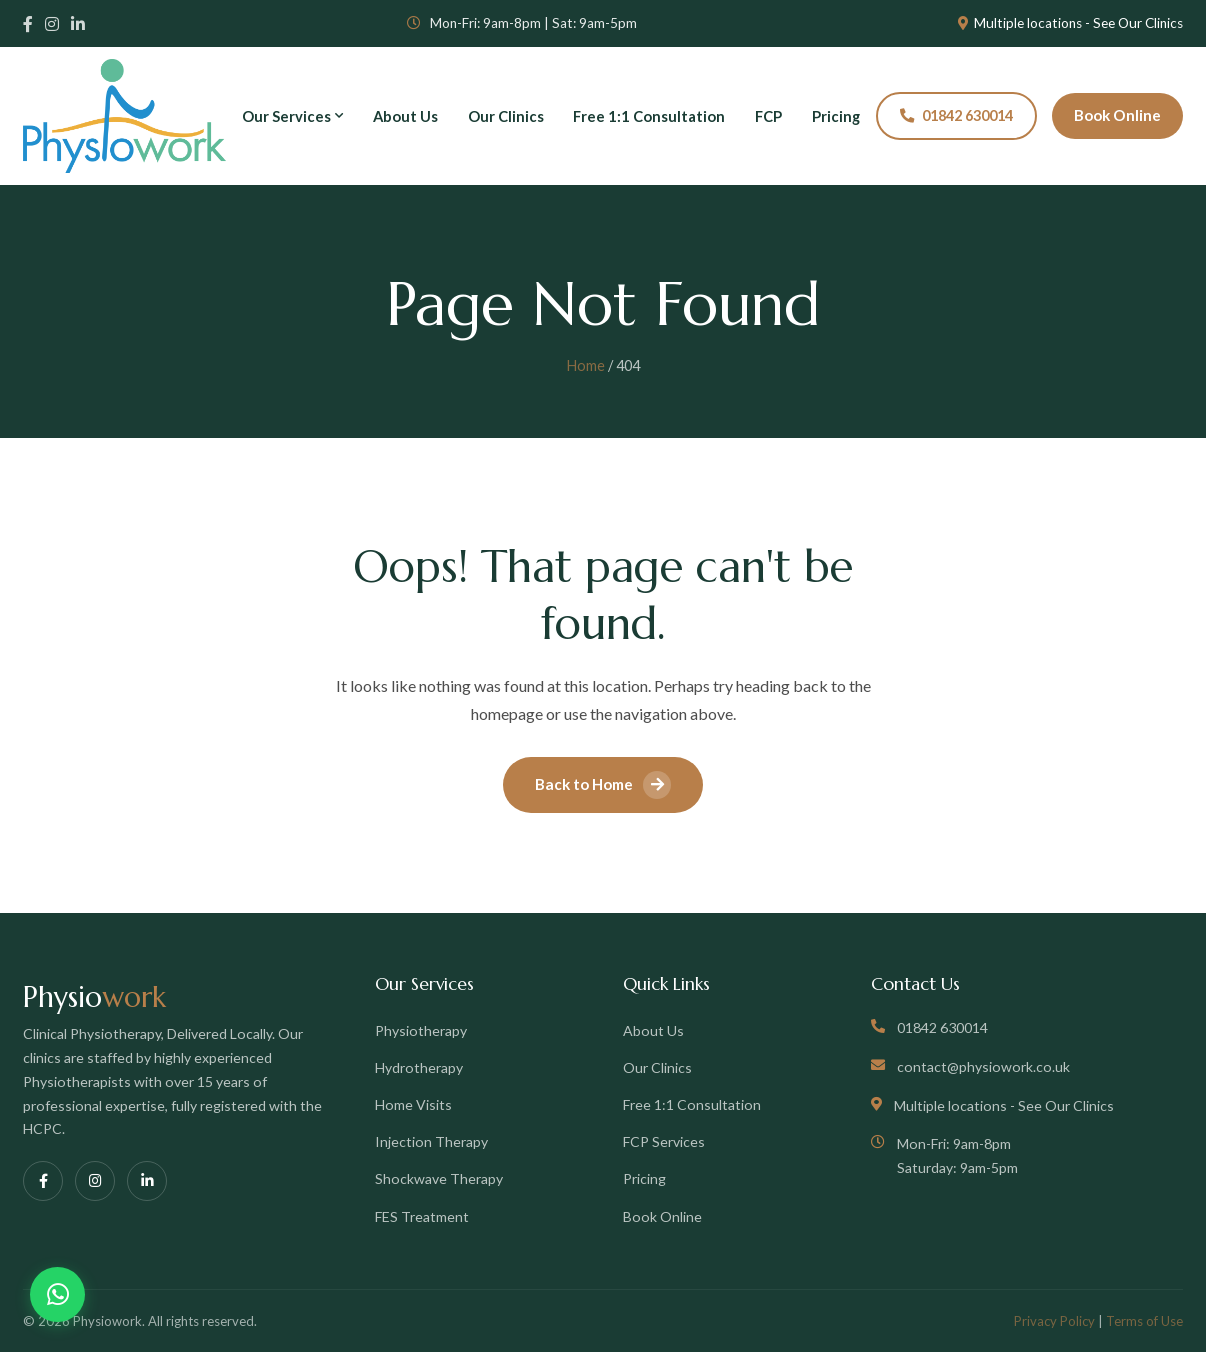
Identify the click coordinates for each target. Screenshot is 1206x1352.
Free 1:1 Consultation (649, 116)
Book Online (1117, 115)
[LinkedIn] (78, 23)
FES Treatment (422, 1216)
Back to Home (603, 785)
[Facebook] (28, 23)
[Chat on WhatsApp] (57, 1294)
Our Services (292, 116)
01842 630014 (956, 115)
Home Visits (413, 1104)
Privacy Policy (1054, 1321)
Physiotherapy (421, 1030)
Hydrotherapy (419, 1067)
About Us (405, 116)
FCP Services (664, 1141)
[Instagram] (52, 23)
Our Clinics (506, 116)
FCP (768, 116)
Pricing (836, 116)
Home (586, 365)
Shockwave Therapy (439, 1178)
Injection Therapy (431, 1141)
